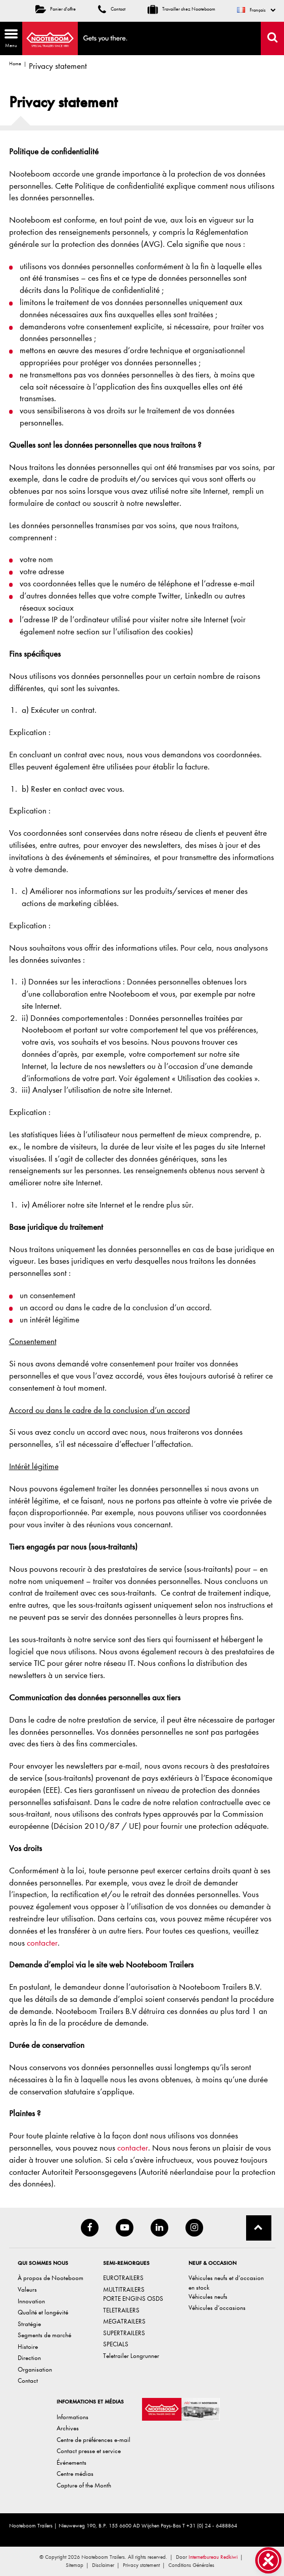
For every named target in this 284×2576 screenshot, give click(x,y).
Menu (9, 38)
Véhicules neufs (207, 2296)
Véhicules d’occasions (217, 2307)
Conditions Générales (191, 2565)
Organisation (35, 2369)
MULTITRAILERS (124, 2289)
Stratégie (29, 2324)
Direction (29, 2358)
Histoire (28, 2346)
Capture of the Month (84, 2485)
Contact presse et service (89, 2451)
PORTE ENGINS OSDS (133, 2298)
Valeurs (27, 2289)
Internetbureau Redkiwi (213, 2557)
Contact (111, 9)
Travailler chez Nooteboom (181, 9)
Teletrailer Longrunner (131, 2355)
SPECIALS (115, 2344)
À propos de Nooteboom (50, 2278)
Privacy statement (141, 2565)
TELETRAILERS (121, 2310)
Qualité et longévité (43, 2312)
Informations (72, 2417)
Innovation (31, 2301)
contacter (42, 1943)
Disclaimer (103, 2565)
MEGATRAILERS (124, 2321)
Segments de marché (44, 2335)
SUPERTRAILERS (124, 2333)
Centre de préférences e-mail (93, 2439)
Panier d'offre (55, 9)
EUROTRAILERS (123, 2278)
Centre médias (75, 2473)
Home (15, 64)
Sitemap (74, 2565)
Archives (68, 2428)
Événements (71, 2462)
